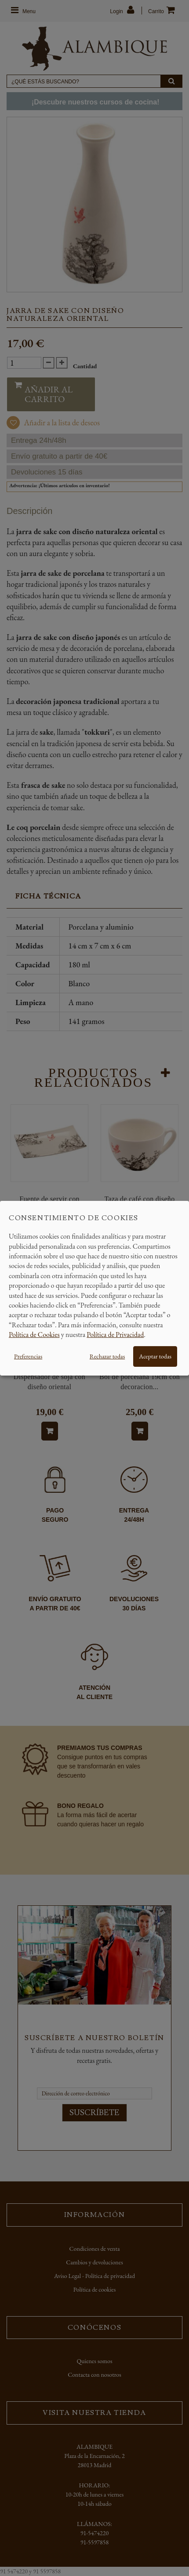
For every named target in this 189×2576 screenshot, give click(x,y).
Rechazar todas (107, 1356)
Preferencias (28, 1356)
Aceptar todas (155, 1356)
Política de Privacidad (115, 1334)
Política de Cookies (34, 1334)
